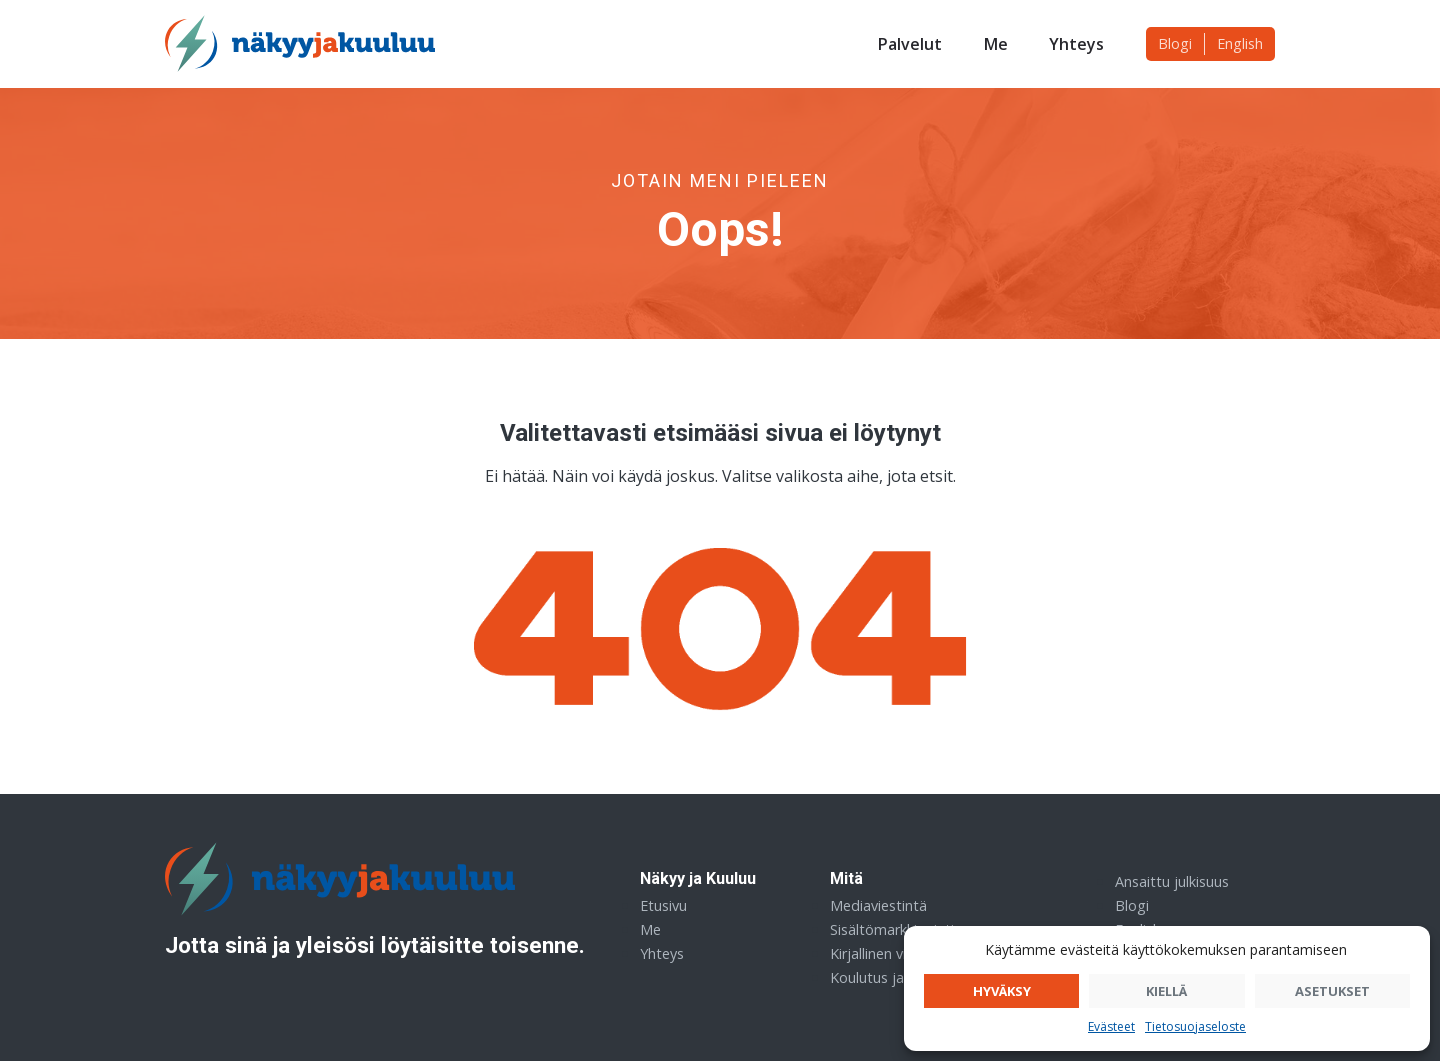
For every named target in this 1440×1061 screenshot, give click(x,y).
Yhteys (1076, 44)
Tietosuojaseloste (1195, 1026)
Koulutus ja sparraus (897, 977)
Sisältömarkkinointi (892, 929)
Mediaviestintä (878, 905)
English (1240, 43)
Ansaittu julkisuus (1172, 881)
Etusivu (663, 905)
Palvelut (910, 44)
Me (996, 44)
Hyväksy (1002, 991)
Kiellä (1166, 991)
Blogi (1175, 43)
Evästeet (1111, 1026)
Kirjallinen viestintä (891, 953)
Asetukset (1332, 991)
